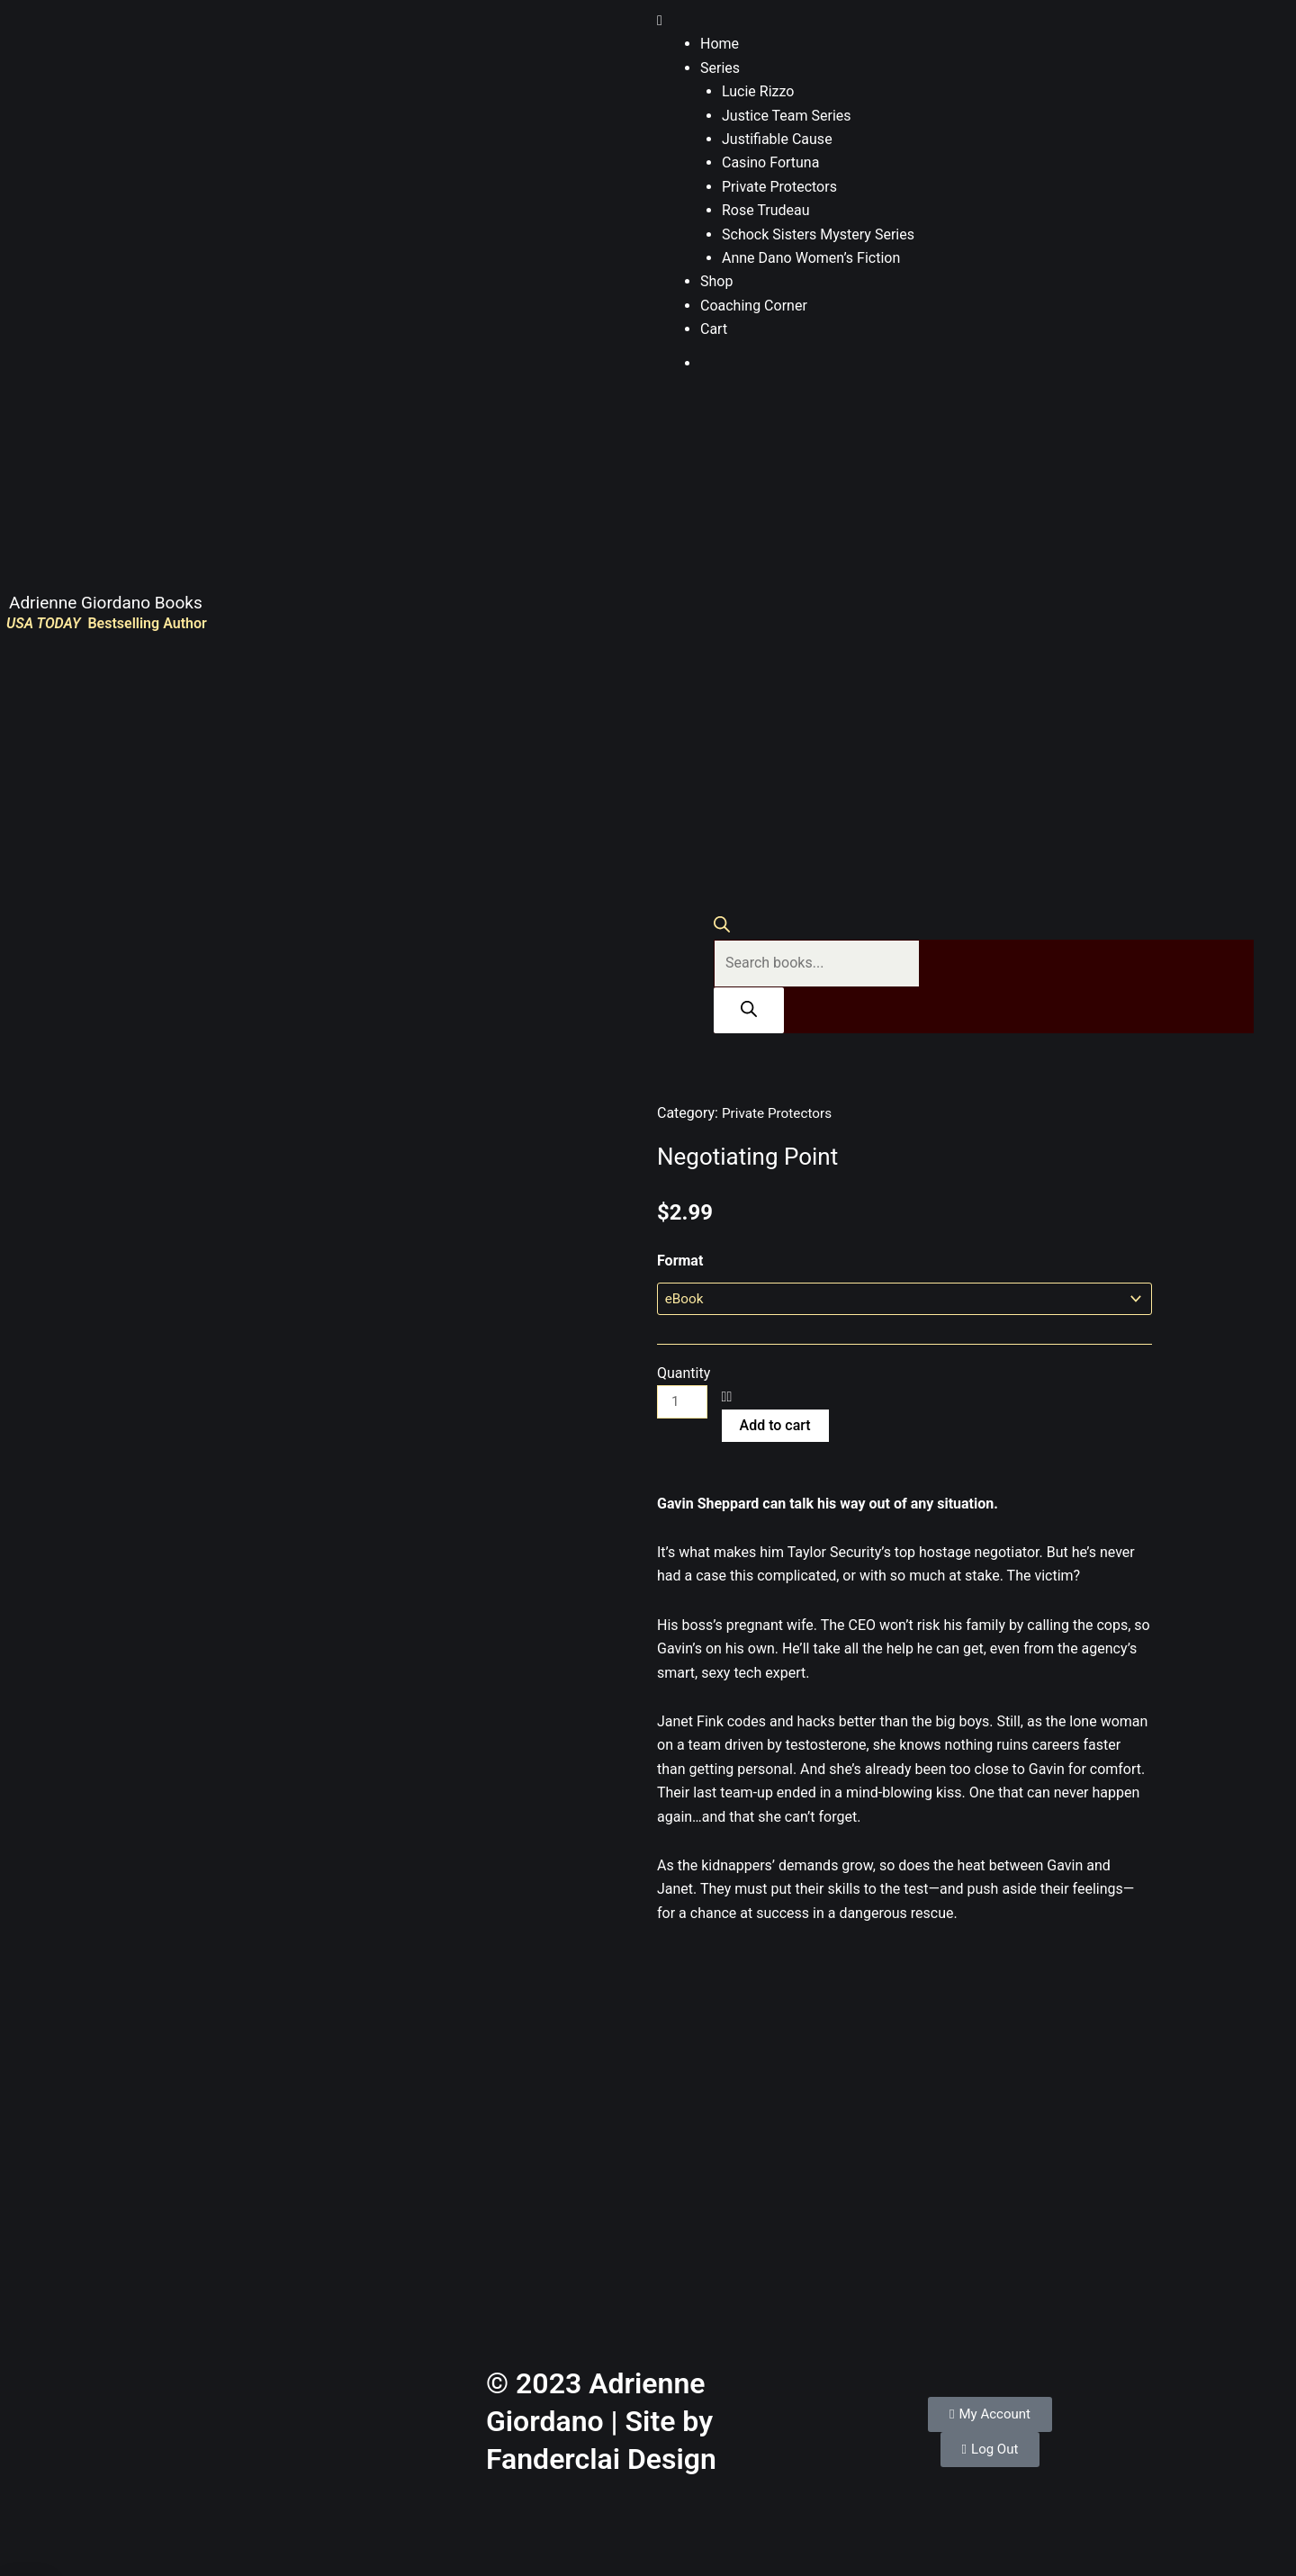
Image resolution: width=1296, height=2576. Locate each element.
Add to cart (777, 1426)
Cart (713, 329)
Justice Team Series (786, 115)
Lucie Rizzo (758, 91)
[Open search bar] (722, 927)
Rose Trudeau (766, 210)
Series (720, 68)
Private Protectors (779, 186)
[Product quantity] (683, 1404)
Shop (716, 281)
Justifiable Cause (777, 139)
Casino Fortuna (770, 162)
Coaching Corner (753, 305)
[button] (972, 20)
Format (680, 1260)
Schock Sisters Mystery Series (818, 234)
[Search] (749, 1010)
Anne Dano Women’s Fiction (811, 257)
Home (719, 43)
